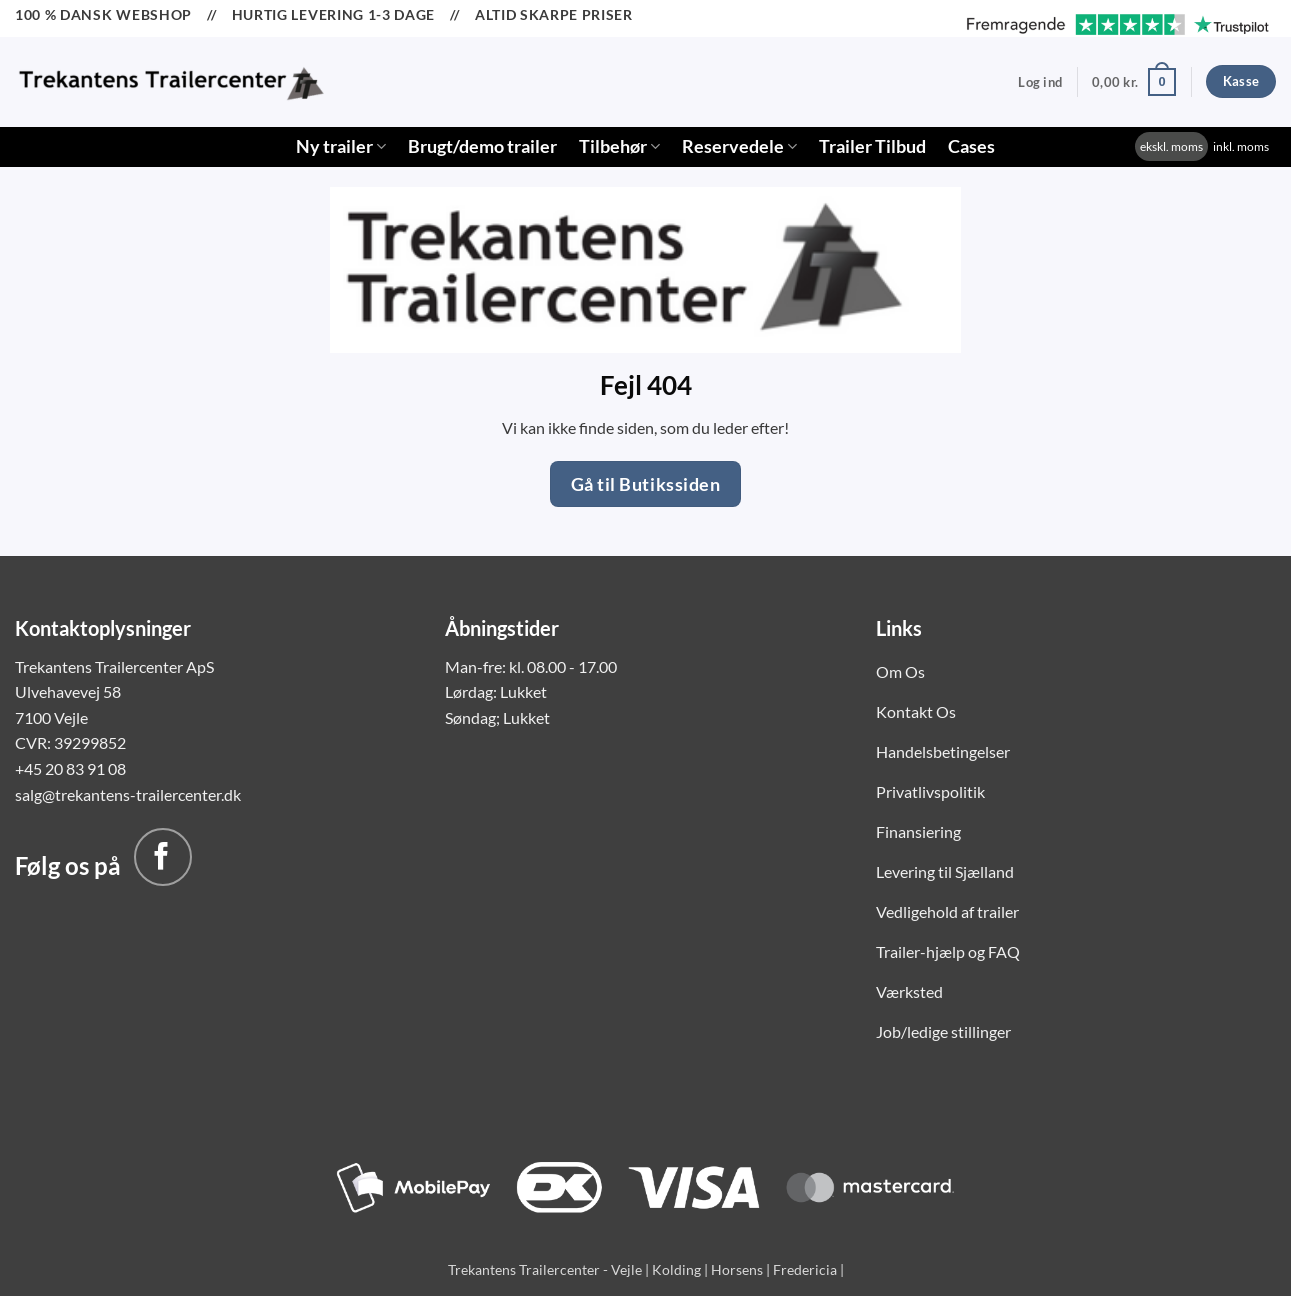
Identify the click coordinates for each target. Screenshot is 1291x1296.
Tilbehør (619, 146)
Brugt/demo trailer (482, 146)
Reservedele (739, 146)
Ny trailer (341, 146)
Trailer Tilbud (872, 146)
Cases (971, 146)
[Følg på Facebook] (163, 857)
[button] (1040, 82)
